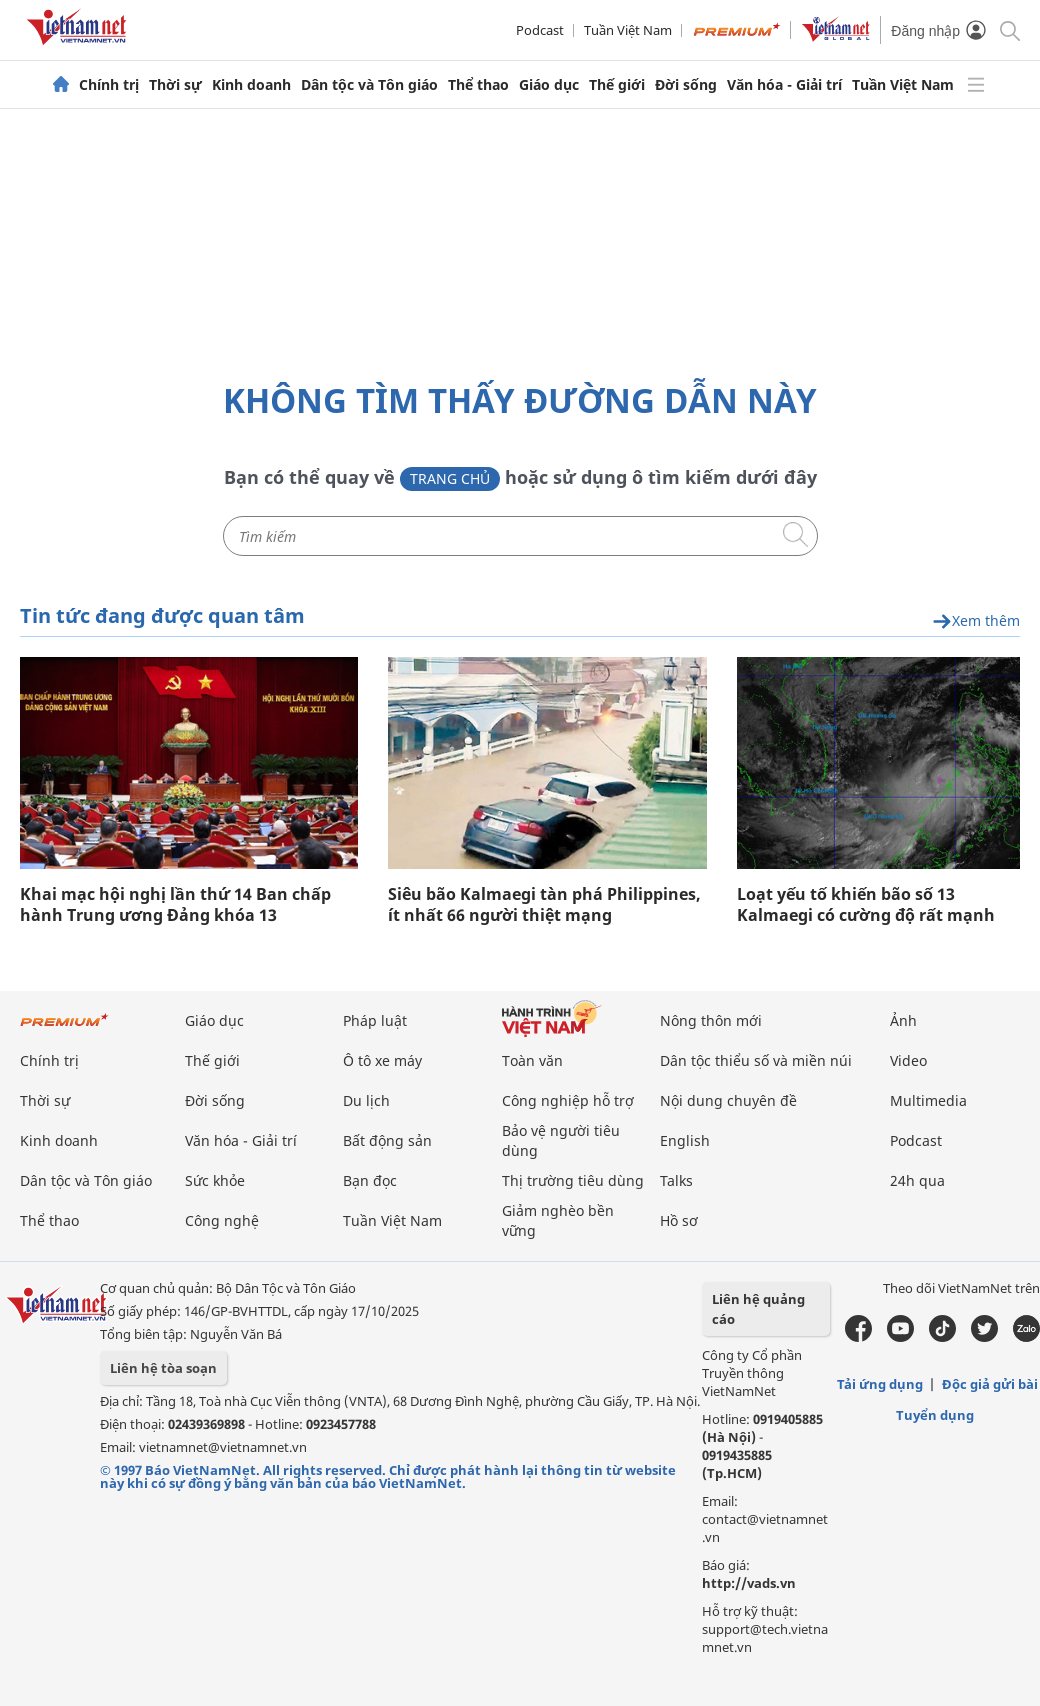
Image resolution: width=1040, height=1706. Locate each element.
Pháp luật (375, 1020)
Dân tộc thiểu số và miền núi (756, 1060)
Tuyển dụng (935, 1415)
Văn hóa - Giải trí (784, 85)
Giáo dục (549, 85)
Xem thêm (976, 621)
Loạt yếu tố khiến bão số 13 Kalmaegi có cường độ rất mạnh (866, 905)
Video (908, 1060)
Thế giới (617, 85)
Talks (676, 1180)
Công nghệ (222, 1220)
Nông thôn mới (711, 1020)
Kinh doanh (251, 85)
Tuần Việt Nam (628, 30)
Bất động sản (387, 1140)
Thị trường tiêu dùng (573, 1180)
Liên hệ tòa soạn (163, 1368)
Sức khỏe (215, 1180)
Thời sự (175, 85)
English (685, 1140)
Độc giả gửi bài (990, 1384)
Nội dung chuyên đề (728, 1100)
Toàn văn (532, 1060)
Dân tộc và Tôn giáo (369, 85)
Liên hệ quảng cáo (758, 1309)
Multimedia (928, 1100)
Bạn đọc (370, 1180)
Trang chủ (450, 478)
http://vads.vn (749, 1583)
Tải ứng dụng (880, 1384)
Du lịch (366, 1100)
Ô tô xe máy (382, 1060)
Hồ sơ (679, 1220)
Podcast (540, 30)
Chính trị (109, 85)
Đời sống (686, 85)
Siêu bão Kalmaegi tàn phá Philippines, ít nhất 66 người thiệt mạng (544, 905)
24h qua (917, 1180)
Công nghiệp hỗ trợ (568, 1100)
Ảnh (903, 1020)
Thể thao (478, 85)
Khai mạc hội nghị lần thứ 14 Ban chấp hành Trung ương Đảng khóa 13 (175, 905)
